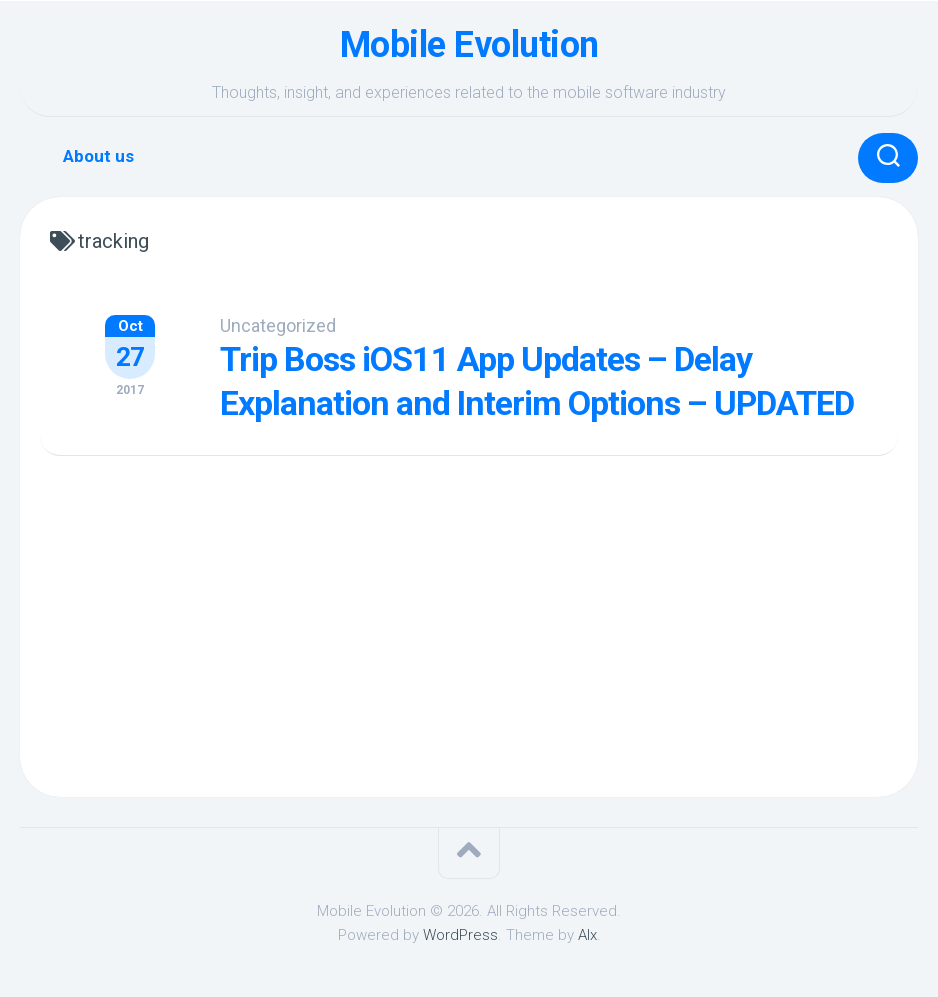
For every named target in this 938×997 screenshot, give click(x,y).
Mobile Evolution (469, 45)
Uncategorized (278, 325)
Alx (587, 935)
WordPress (460, 935)
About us (98, 156)
